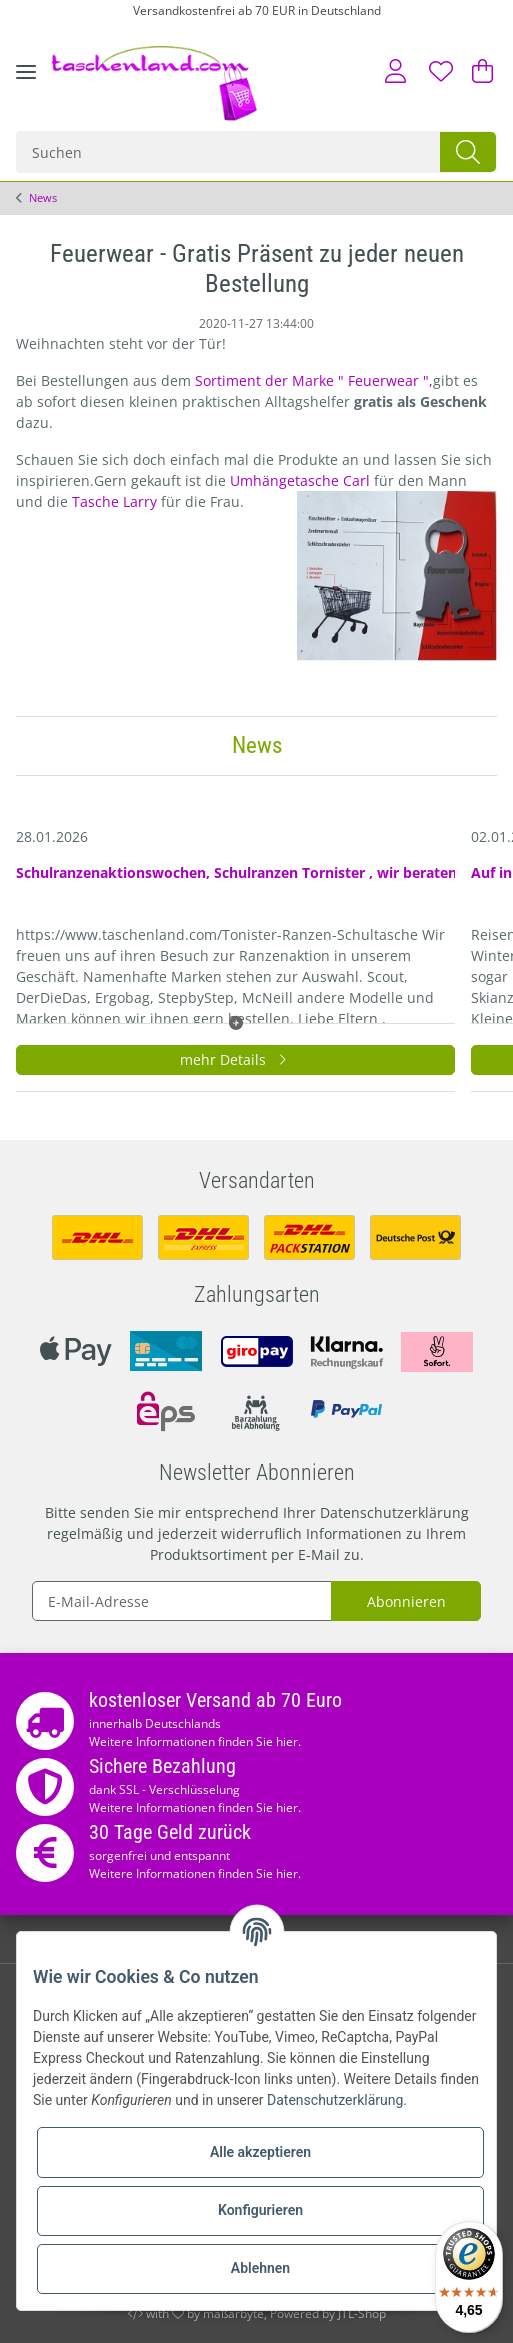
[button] (395, 71)
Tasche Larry (116, 501)
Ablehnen (260, 2268)
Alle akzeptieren (260, 2152)
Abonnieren (406, 1601)
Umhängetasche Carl (302, 480)
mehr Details (236, 1059)
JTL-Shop (362, 2313)
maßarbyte (233, 2313)
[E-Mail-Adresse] (182, 1601)
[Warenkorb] (478, 71)
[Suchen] (229, 152)
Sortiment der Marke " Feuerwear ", (314, 380)
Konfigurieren (260, 2210)
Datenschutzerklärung (394, 1512)
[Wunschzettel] (441, 71)
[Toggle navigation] (26, 87)
